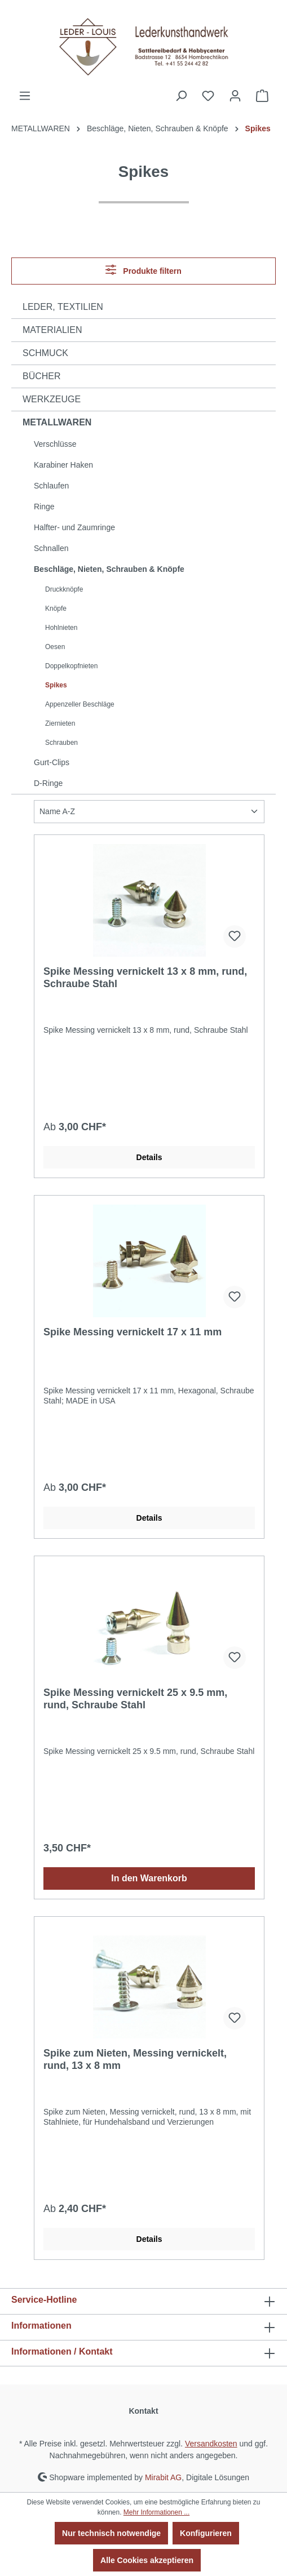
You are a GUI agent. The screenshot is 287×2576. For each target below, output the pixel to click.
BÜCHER (42, 376)
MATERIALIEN (52, 330)
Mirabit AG (163, 2476)
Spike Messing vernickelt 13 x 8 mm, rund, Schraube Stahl (145, 977)
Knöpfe (56, 608)
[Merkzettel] (208, 96)
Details (149, 1157)
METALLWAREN (57, 422)
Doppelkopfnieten (71, 666)
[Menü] (24, 96)
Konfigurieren (206, 2533)
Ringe (44, 506)
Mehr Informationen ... (156, 2512)
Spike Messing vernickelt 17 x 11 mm (132, 1332)
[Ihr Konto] (235, 96)
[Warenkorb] (262, 96)
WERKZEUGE (52, 399)
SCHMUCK (45, 353)
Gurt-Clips (51, 762)
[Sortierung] (149, 811)
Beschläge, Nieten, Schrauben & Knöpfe (109, 569)
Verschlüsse (55, 443)
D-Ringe (48, 783)
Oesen (55, 647)
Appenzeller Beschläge (79, 704)
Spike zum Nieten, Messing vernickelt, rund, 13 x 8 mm (135, 2059)
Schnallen (51, 548)
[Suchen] (181, 96)
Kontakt (143, 2410)
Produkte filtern (143, 269)
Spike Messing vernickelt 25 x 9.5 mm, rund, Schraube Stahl (135, 1699)
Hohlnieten (61, 628)
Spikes (56, 685)
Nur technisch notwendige (111, 2533)
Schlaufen (51, 485)
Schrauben (61, 743)
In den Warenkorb (149, 1878)
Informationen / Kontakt (62, 2351)
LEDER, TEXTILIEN (63, 307)
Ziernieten (60, 723)
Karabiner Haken (63, 464)
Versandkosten (211, 2443)
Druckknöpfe (64, 589)
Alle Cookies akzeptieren (146, 2560)
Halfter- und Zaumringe (74, 527)
